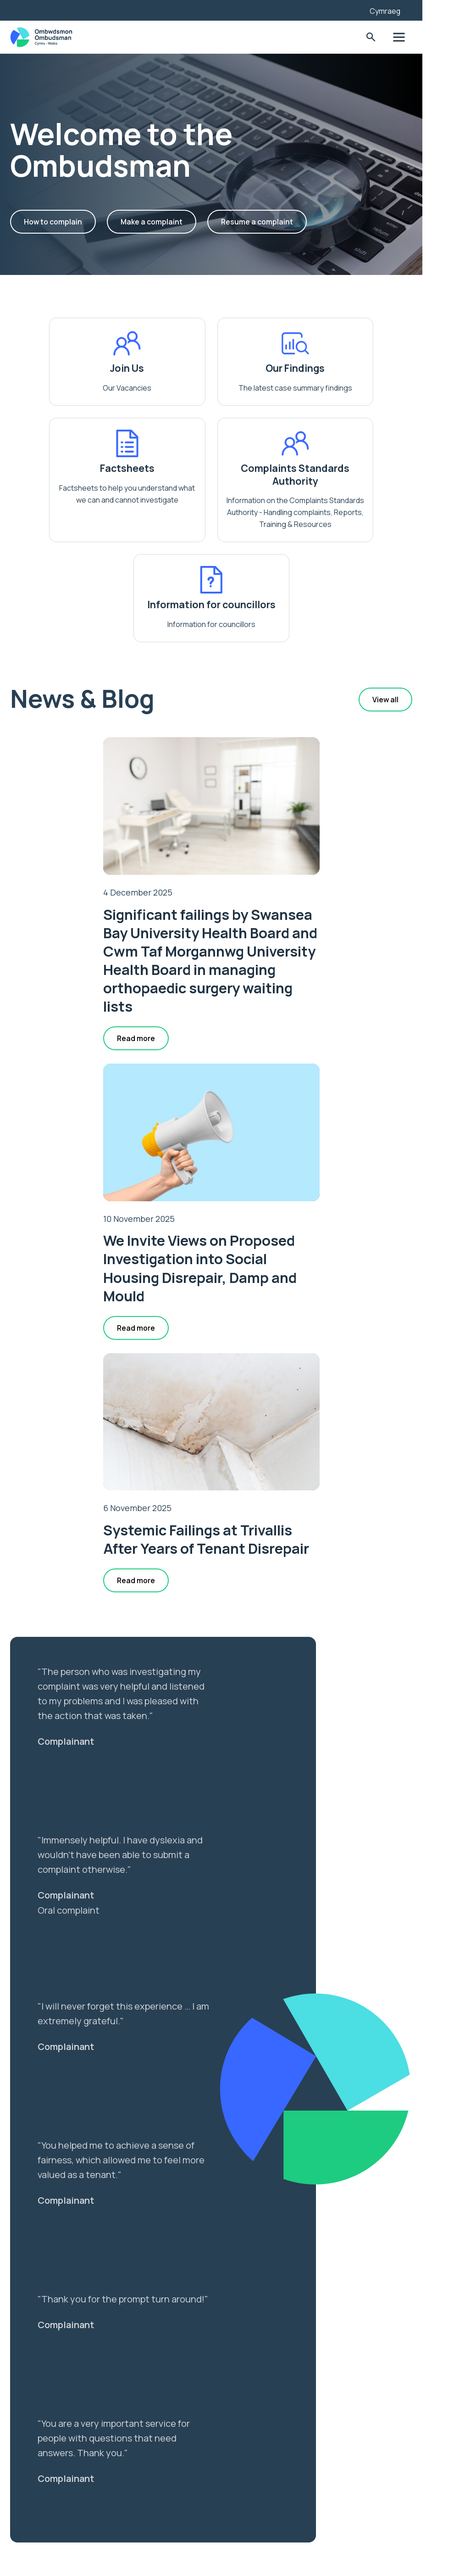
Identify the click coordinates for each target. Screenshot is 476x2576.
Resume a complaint (276, 222)
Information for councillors (309, 487)
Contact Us (50, 2521)
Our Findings (238, 368)
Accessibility (53, 2490)
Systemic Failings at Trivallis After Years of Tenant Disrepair (237, 1190)
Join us (41, 2475)
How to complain (71, 222)
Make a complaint (170, 222)
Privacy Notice (56, 2506)
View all (421, 625)
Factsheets (381, 368)
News (38, 2459)
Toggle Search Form (406, 37)
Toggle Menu (434, 37)
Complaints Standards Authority (167, 487)
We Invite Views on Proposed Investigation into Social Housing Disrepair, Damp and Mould (347, 859)
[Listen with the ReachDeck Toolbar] (384, 9)
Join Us (95, 368)
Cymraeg (420, 11)
